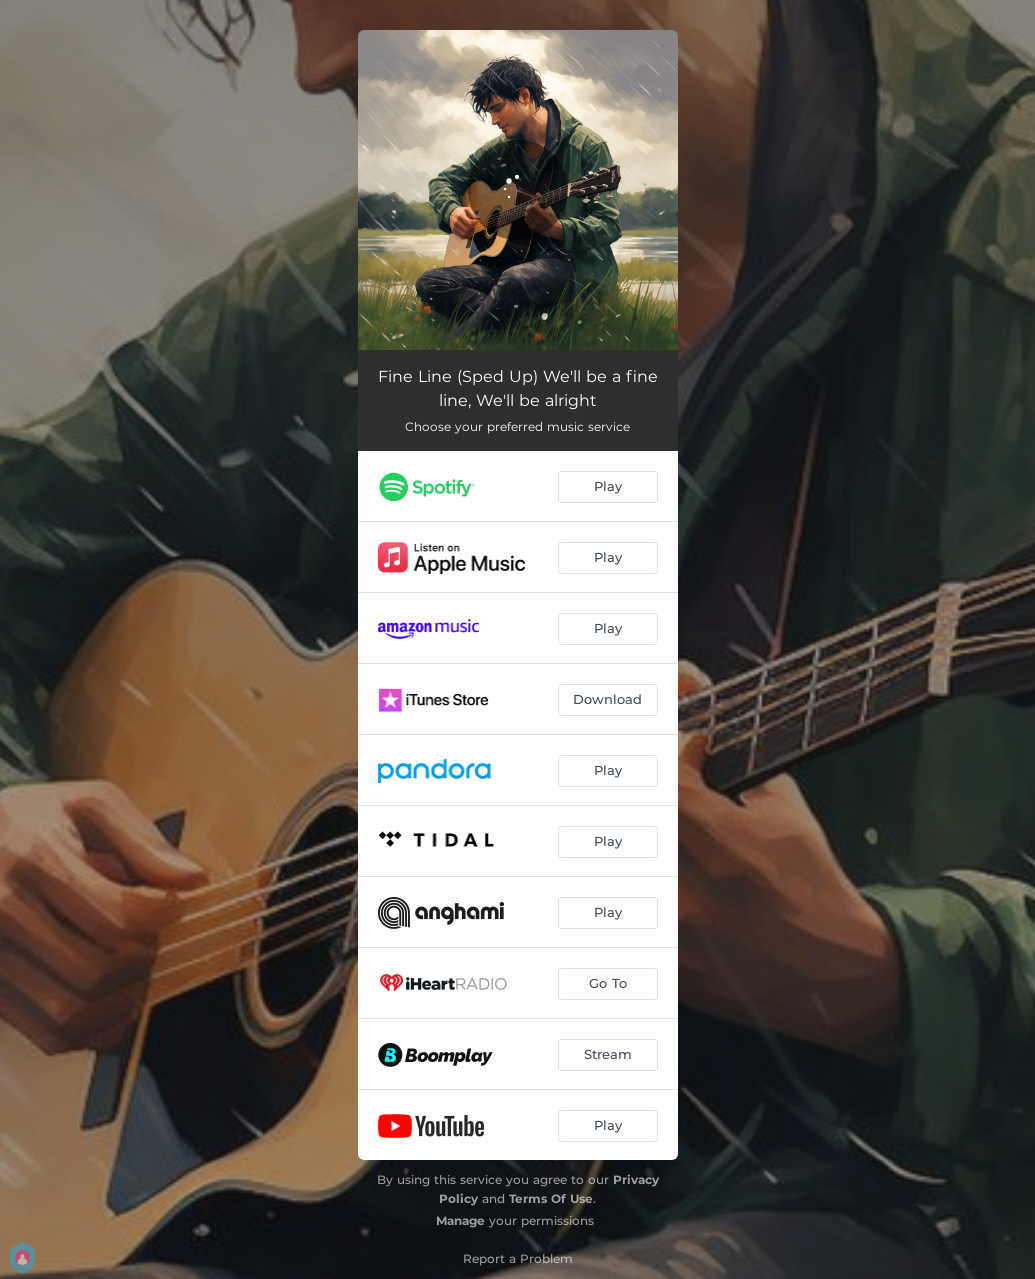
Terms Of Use (551, 1198)
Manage (460, 1220)
